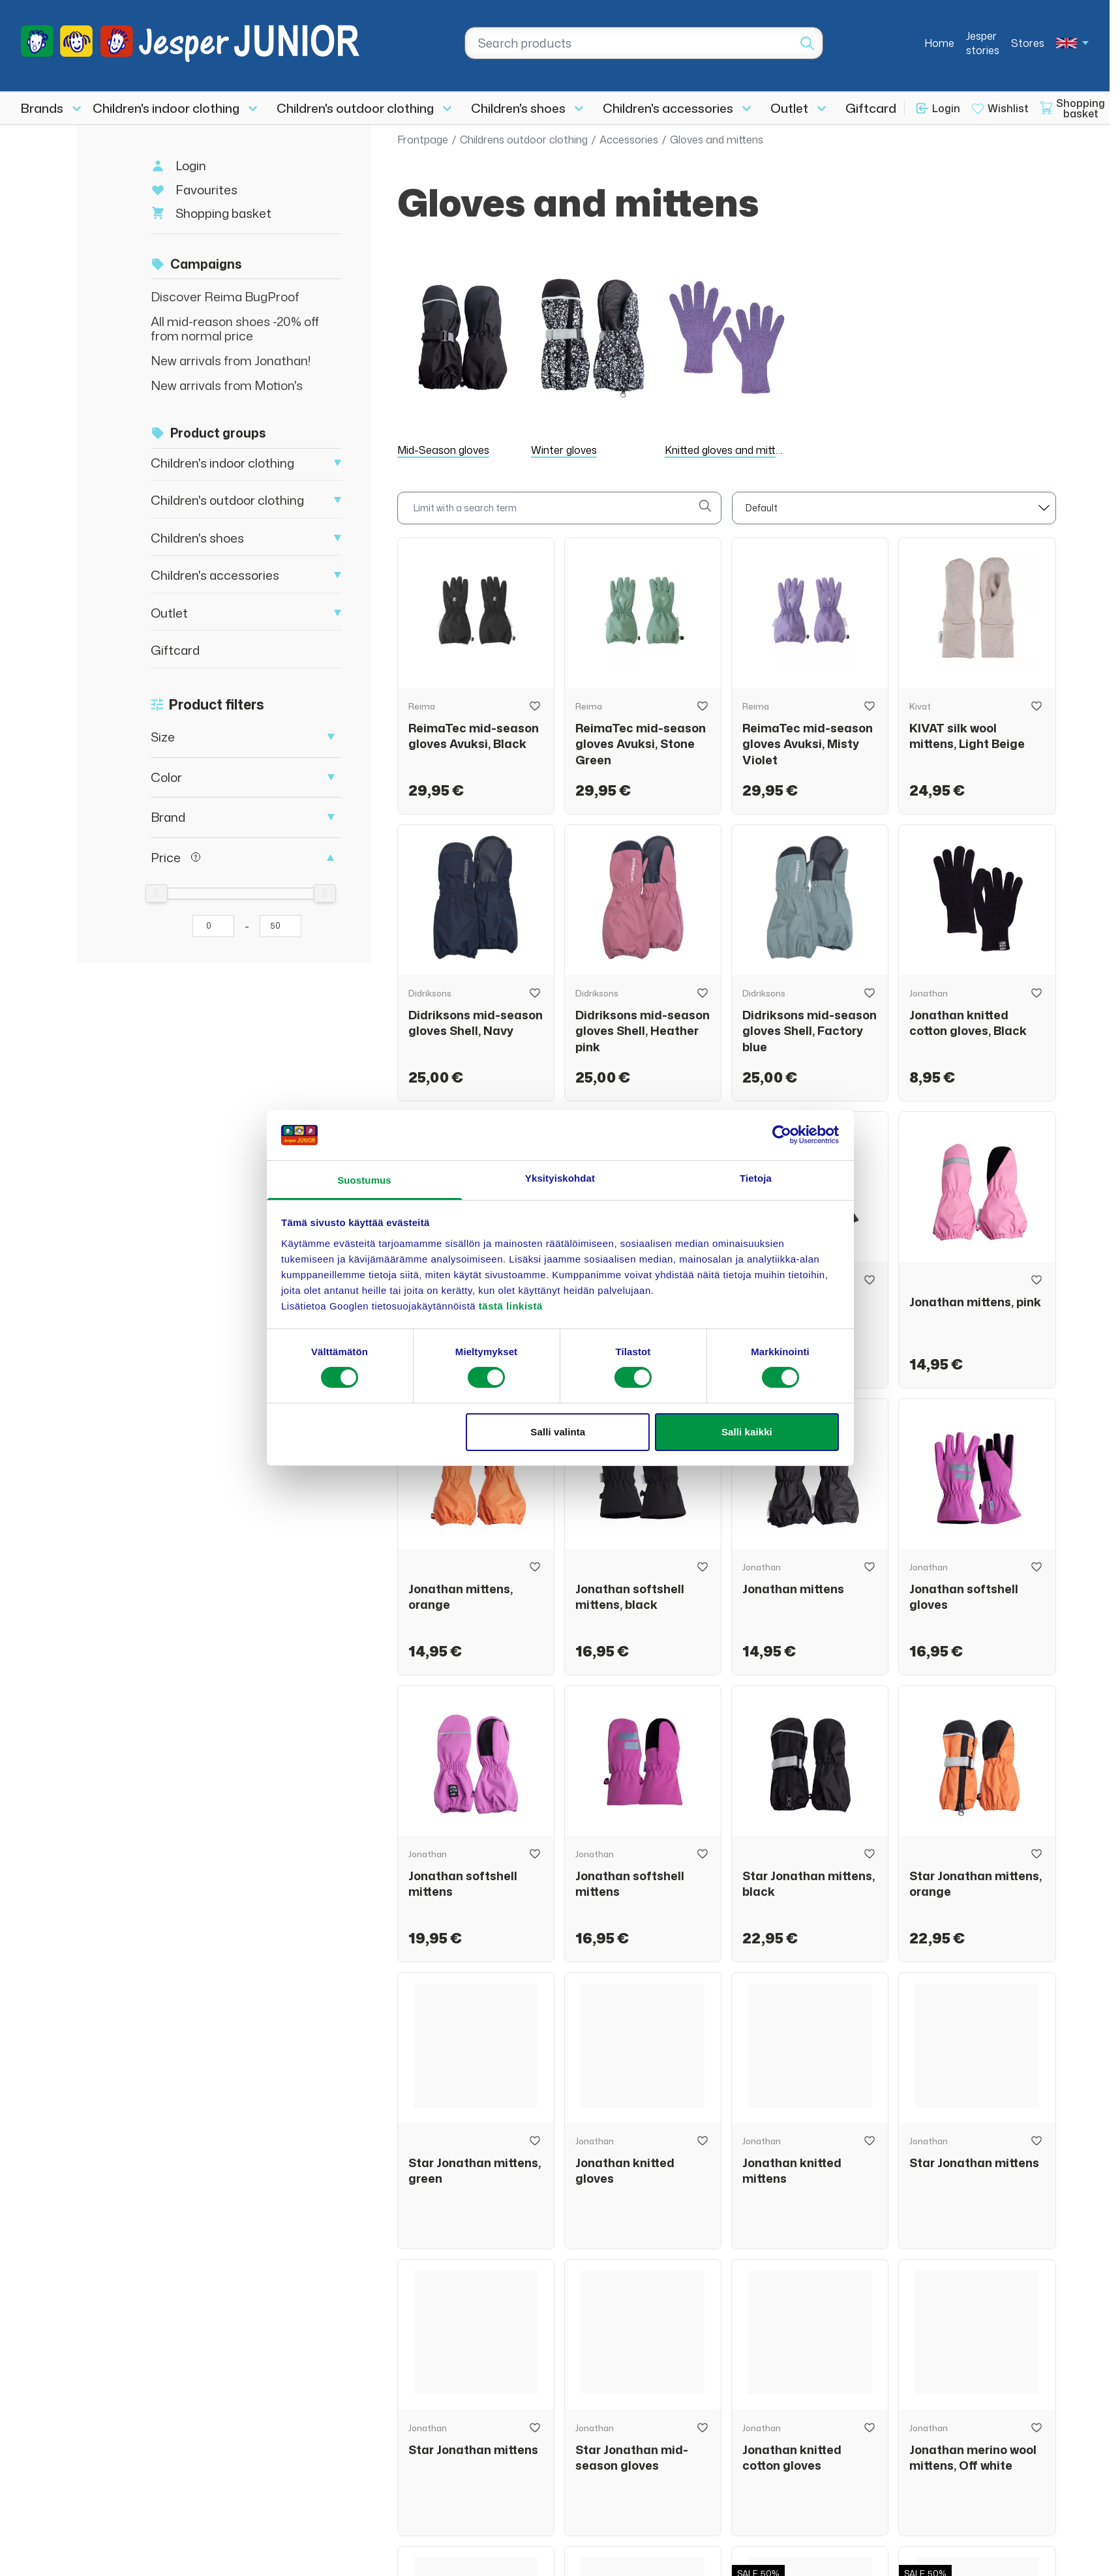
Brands (42, 108)
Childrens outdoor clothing (524, 139)
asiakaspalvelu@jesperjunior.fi (155, 2447)
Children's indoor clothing (166, 108)
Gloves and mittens (716, 139)
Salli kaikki (746, 1431)
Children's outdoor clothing (355, 108)
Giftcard (870, 108)
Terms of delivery (917, 2548)
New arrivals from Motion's (227, 385)
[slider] (156, 893)
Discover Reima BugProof (225, 296)
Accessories (628, 139)
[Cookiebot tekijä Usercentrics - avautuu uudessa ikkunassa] (782, 1135)
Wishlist (1008, 108)
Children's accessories (668, 108)
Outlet (789, 108)
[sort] (894, 508)
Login (946, 108)
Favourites (206, 189)
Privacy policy (1010, 2548)
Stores (1027, 43)
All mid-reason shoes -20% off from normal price (235, 328)
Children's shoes (518, 108)
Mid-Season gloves (443, 450)
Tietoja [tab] (756, 1178)
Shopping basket (223, 213)
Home (939, 43)
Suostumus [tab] (364, 1180)
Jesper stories (982, 43)
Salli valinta (557, 1431)
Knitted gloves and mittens (729, 450)
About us (632, 2390)
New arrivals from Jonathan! (231, 360)
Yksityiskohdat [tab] (560, 1178)
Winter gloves (564, 450)
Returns (628, 2416)
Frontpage (422, 139)
